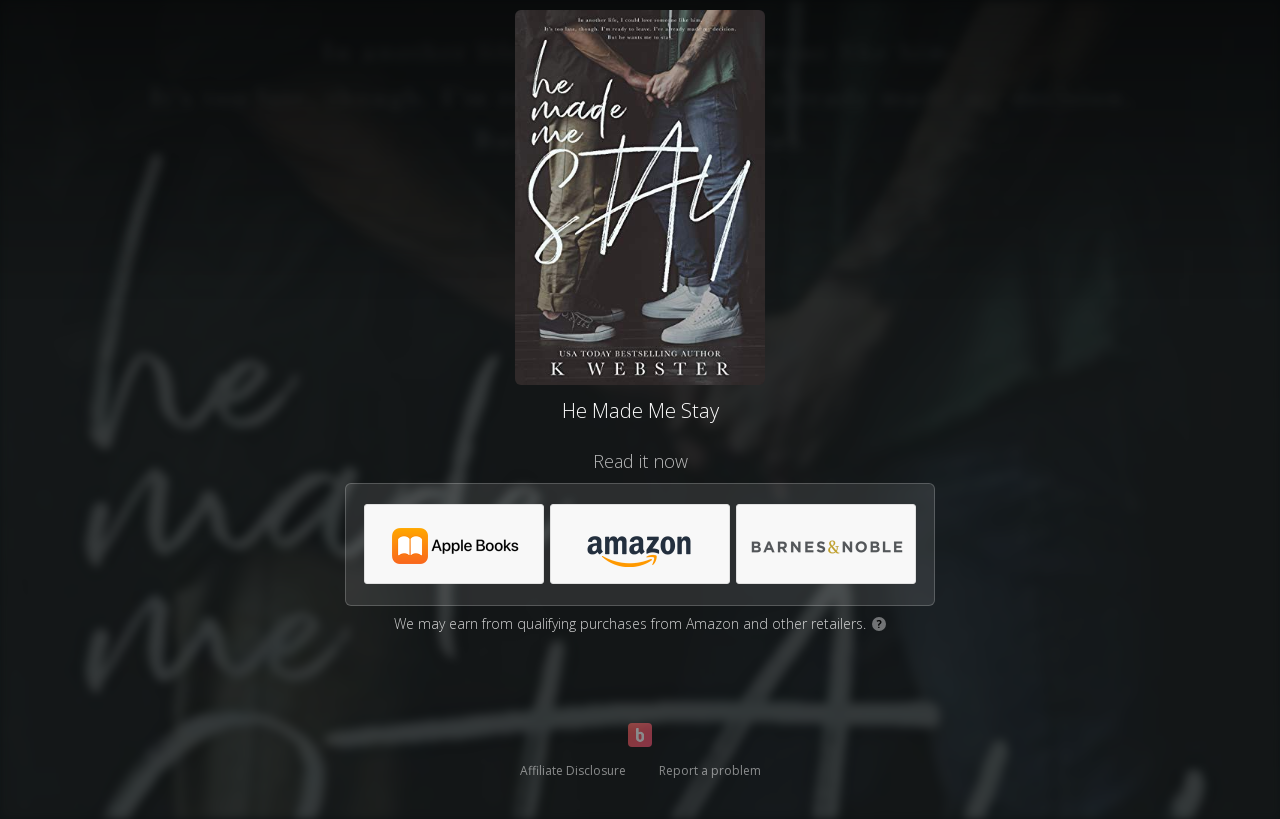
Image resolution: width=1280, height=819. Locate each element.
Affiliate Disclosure (573, 770)
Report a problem (710, 770)
